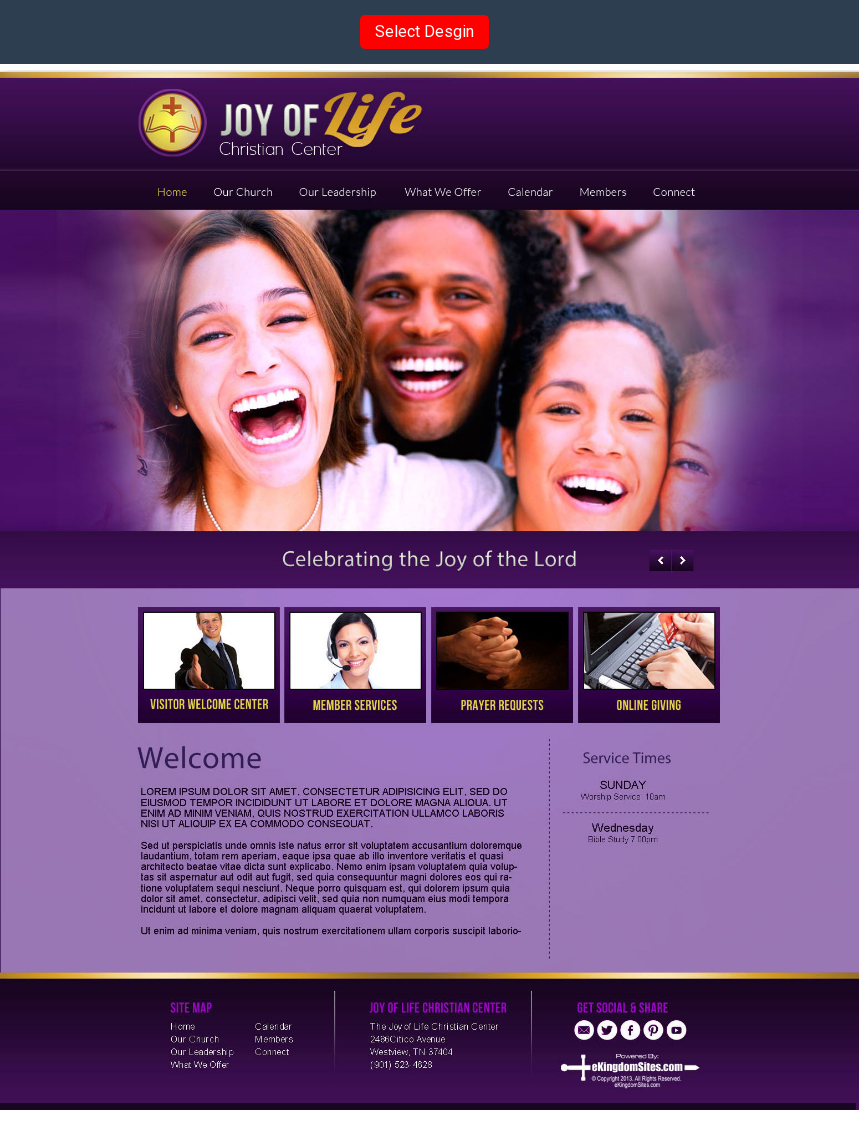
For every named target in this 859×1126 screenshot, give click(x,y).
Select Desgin (424, 31)
